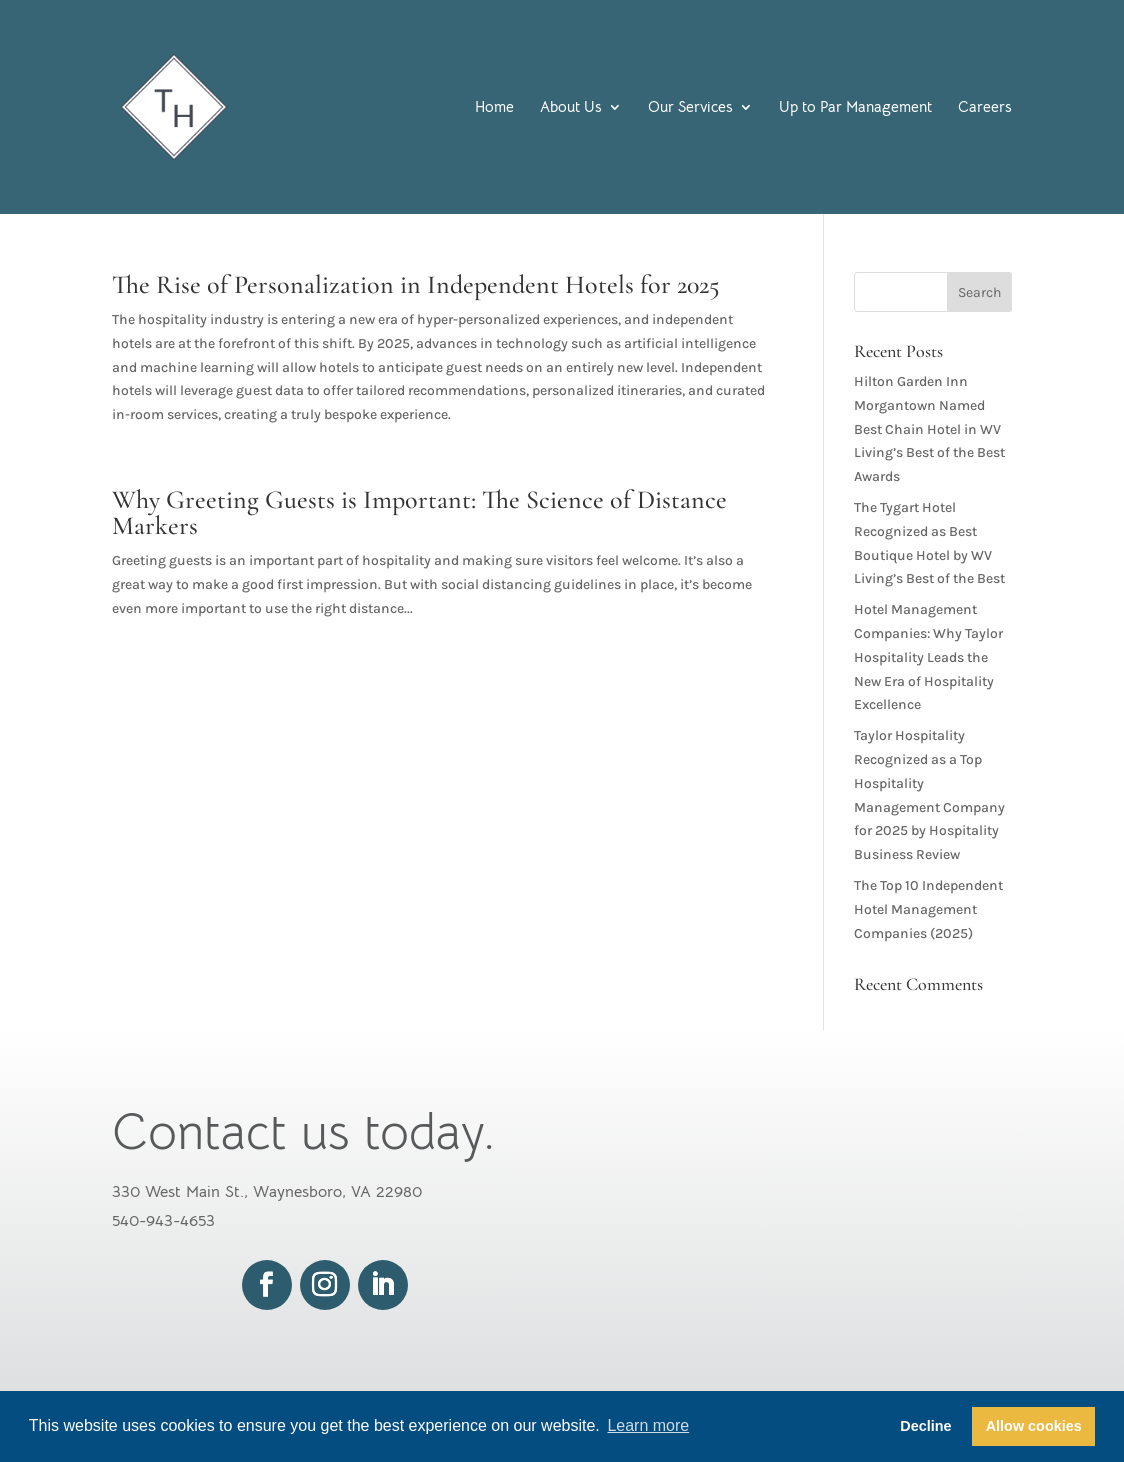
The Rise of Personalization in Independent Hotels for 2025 (416, 284)
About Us (571, 108)
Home (494, 108)
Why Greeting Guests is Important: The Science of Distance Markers (419, 512)
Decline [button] (925, 1426)
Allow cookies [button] (1034, 1426)
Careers (985, 108)
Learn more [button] (648, 1425)
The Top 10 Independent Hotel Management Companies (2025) (928, 909)
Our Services (690, 108)
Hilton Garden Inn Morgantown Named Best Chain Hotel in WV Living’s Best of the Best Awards (929, 429)
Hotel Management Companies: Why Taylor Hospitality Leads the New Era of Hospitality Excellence (928, 657)
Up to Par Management (855, 108)
